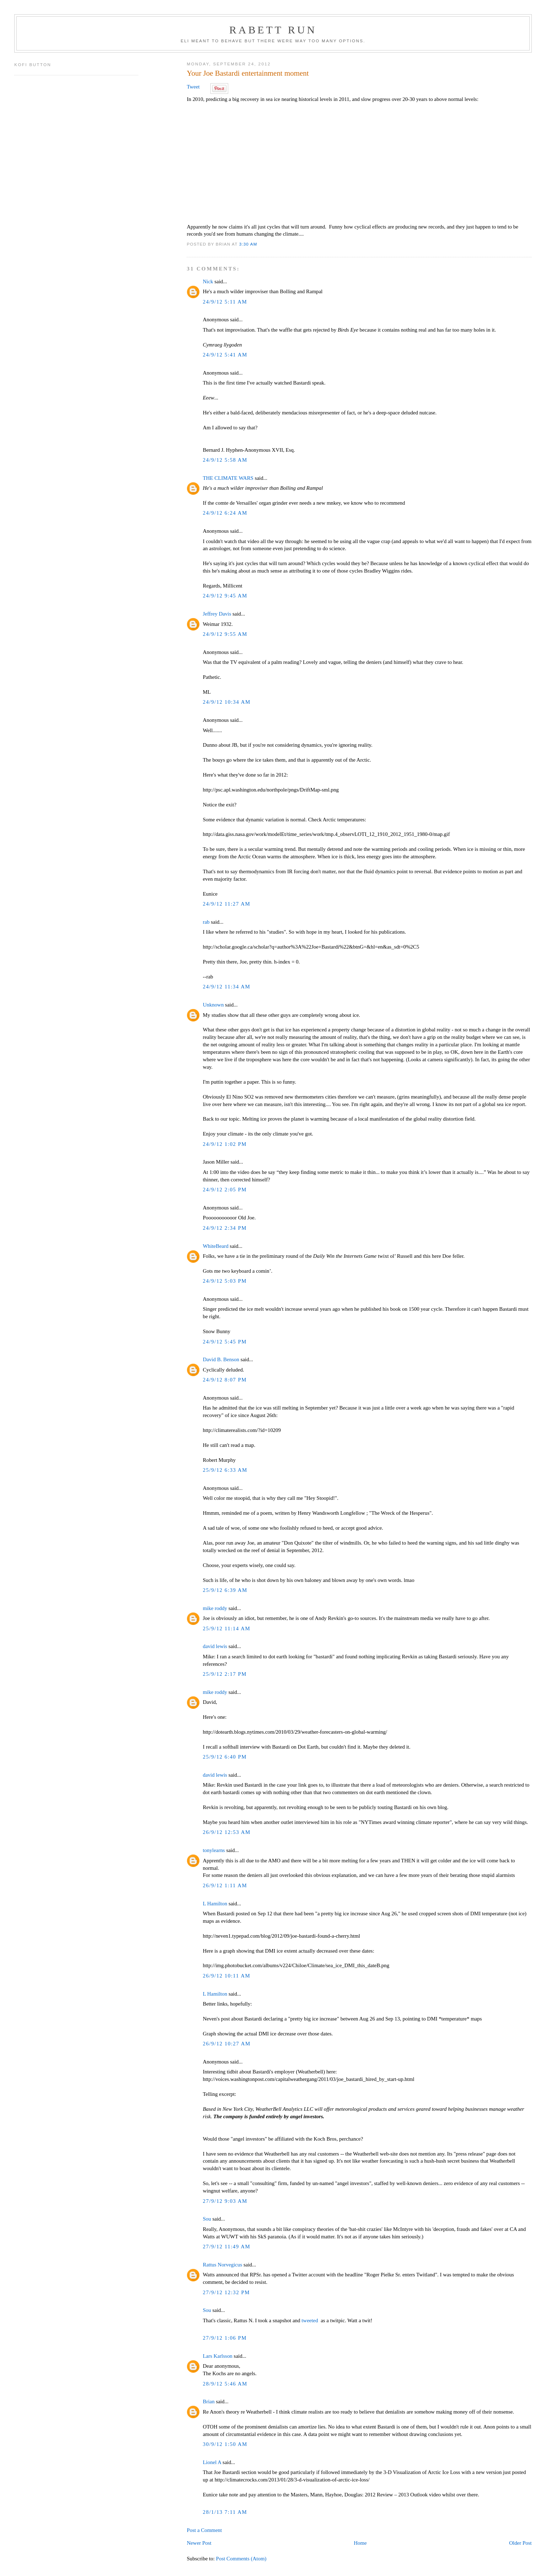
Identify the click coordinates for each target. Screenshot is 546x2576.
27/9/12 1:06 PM (225, 2338)
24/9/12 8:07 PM (225, 1380)
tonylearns (214, 1850)
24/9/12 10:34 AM (226, 702)
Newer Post (199, 2543)
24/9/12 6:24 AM (225, 513)
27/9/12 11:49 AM (226, 2246)
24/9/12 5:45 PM (225, 1342)
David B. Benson (221, 1359)
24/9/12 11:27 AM (226, 904)
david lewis (215, 1646)
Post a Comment (204, 2530)
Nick (208, 281)
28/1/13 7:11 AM (225, 2512)
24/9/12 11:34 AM (226, 986)
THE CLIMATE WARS (228, 478)
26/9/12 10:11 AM (226, 1976)
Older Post (520, 2543)
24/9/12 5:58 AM (225, 460)
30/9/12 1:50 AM (225, 2444)
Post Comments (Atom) (241, 2558)
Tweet (193, 87)
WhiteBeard (215, 1246)
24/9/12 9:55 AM (225, 634)
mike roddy (215, 1608)
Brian (208, 2401)
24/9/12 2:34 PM (225, 1228)
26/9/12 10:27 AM (226, 2043)
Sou (207, 2219)
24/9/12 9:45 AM (225, 596)
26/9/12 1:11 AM (225, 1885)
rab (206, 922)
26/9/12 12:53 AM (226, 1832)
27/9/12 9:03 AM (225, 2201)
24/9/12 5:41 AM (225, 355)
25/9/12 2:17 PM (225, 1674)
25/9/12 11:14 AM (226, 1628)
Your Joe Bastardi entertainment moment (248, 73)
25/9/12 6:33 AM (225, 1470)
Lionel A (212, 2462)
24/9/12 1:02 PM (225, 1144)
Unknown (213, 1005)
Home (360, 2543)
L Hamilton (215, 1903)
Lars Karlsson (217, 2356)
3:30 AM (248, 244)
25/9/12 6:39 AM (225, 1590)
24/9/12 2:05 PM (225, 1189)
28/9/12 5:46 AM (225, 2384)
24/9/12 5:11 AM (225, 302)
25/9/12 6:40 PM (225, 1757)
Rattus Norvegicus (222, 2265)
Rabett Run (273, 30)
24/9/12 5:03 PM (225, 1281)
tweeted (310, 2320)
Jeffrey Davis (217, 614)
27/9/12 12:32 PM (226, 2292)
